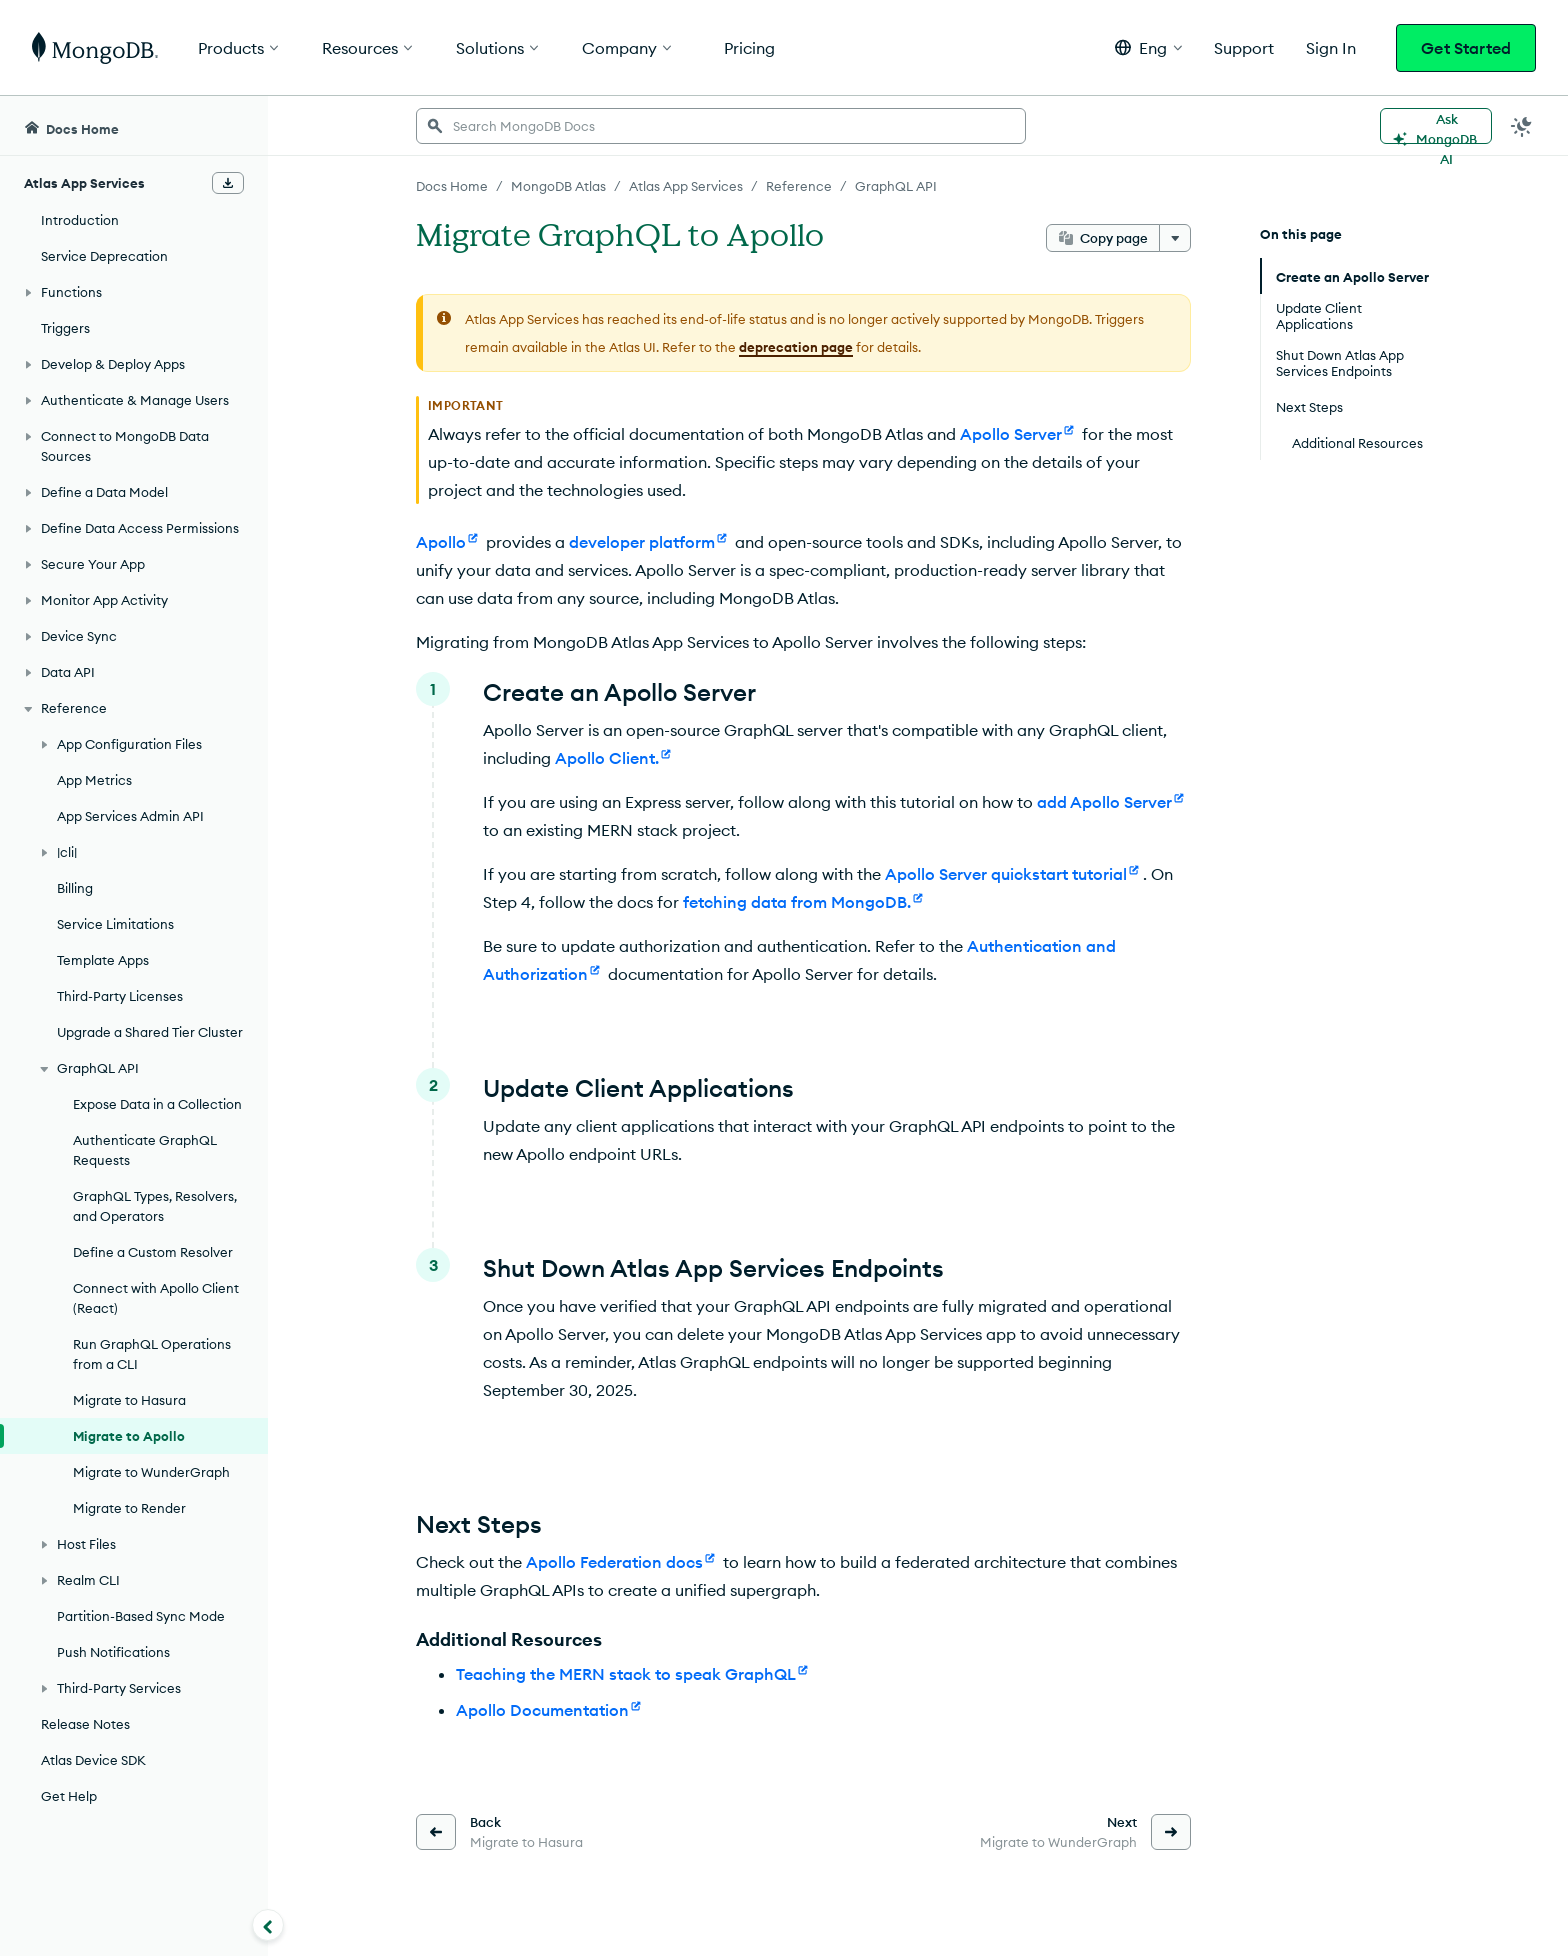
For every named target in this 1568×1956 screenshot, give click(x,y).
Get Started (1466, 48)
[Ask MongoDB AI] (1436, 126)
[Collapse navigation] (268, 1925)
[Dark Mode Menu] (1522, 126)
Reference (799, 186)
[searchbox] (721, 126)
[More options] (1175, 238)
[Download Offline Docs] (228, 183)
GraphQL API (896, 186)
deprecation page (796, 347)
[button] (1148, 47)
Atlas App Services (686, 186)
